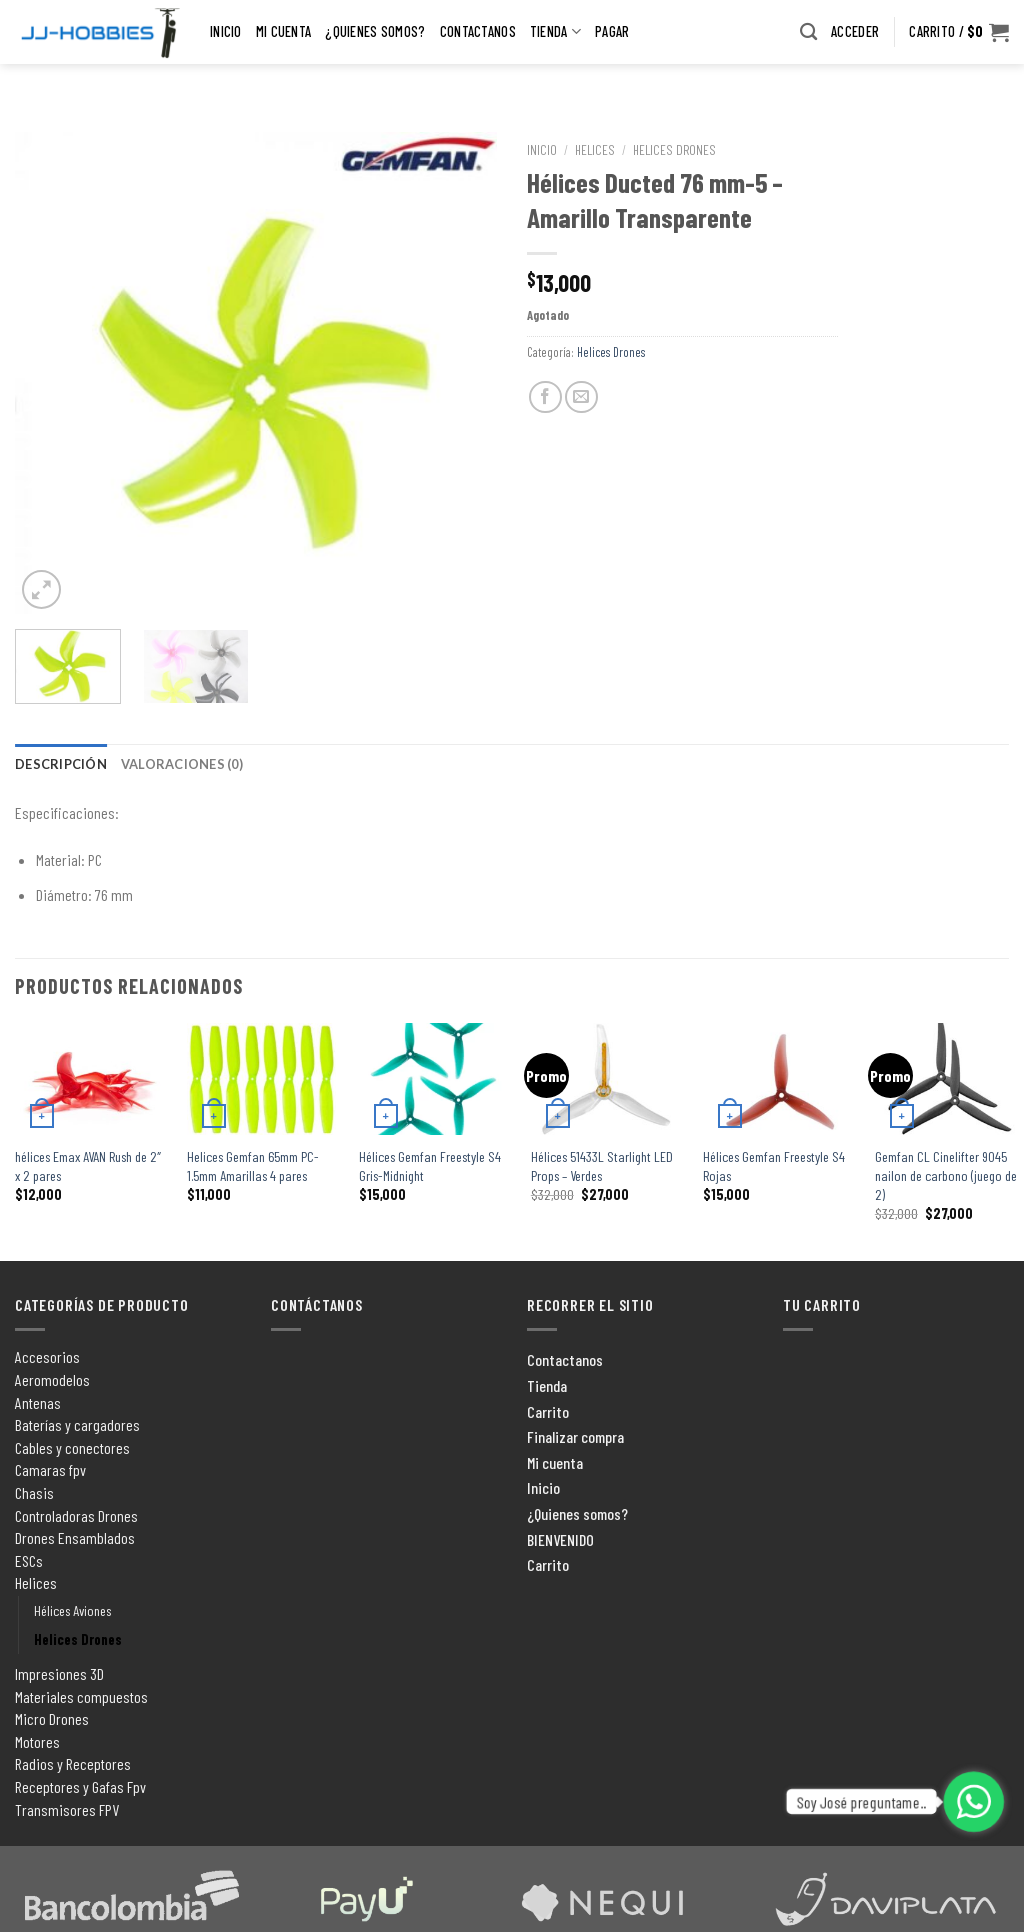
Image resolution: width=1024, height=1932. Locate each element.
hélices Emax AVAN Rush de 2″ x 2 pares (88, 1166)
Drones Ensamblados (75, 1537)
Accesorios (47, 1356)
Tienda (555, 33)
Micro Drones (52, 1718)
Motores (37, 1741)
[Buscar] (808, 33)
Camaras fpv (50, 1469)
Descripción (61, 764)
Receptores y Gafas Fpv (80, 1786)
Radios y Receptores (73, 1763)
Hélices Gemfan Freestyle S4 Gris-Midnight (430, 1166)
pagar (612, 33)
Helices (595, 149)
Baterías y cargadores (77, 1424)
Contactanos (478, 33)
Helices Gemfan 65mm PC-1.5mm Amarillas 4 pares (253, 1166)
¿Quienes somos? (375, 33)
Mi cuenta (284, 33)
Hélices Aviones (72, 1610)
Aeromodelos (52, 1379)
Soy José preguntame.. (862, 1801)
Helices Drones (674, 149)
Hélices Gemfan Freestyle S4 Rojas (774, 1166)
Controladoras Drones (76, 1515)
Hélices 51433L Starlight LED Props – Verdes (602, 1166)
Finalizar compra (575, 1436)
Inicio (226, 33)
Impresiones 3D (59, 1673)
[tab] (61, 764)
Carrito (548, 1411)
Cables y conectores (72, 1447)
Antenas (38, 1402)
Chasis (34, 1492)
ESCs (29, 1560)
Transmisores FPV (67, 1809)
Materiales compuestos (81, 1696)
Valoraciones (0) (182, 764)
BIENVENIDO (560, 1539)
